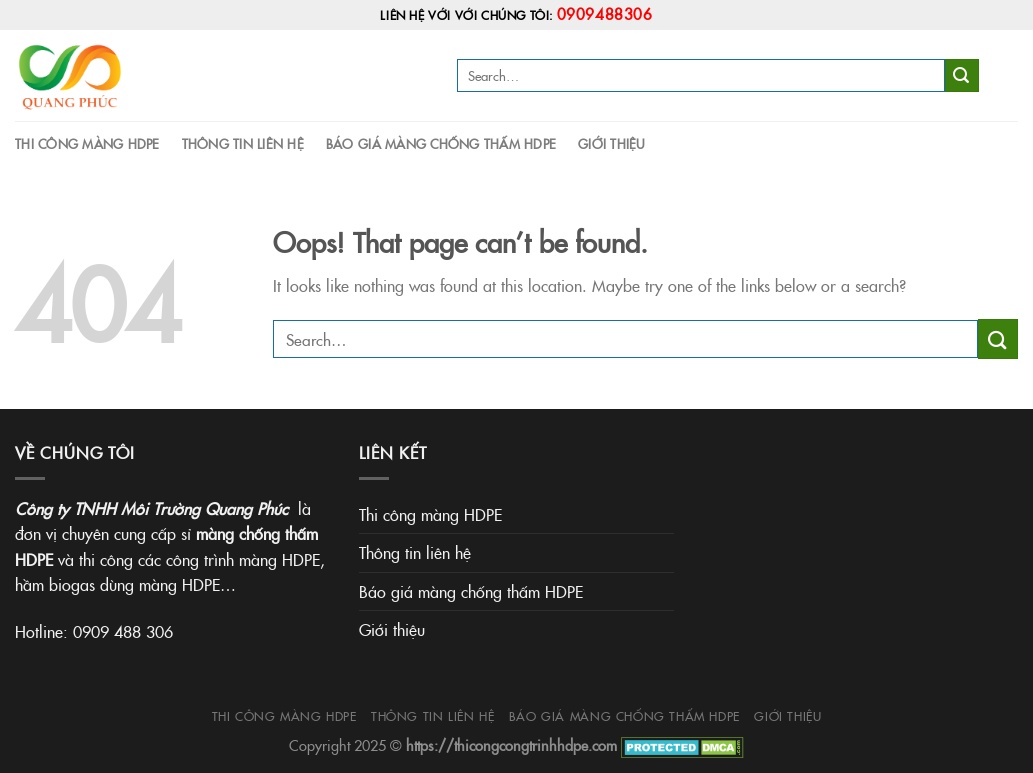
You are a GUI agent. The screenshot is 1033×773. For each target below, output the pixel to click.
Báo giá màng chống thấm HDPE (441, 143)
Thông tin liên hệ (243, 143)
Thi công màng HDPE (87, 143)
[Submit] (962, 76)
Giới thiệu (612, 143)
